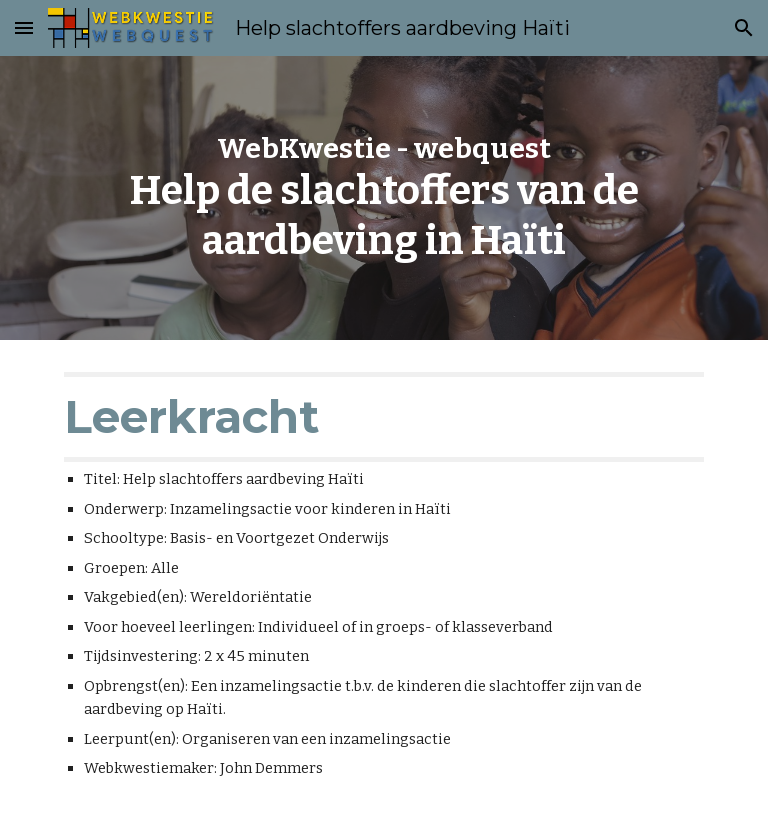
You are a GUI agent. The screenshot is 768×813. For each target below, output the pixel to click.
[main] (383, 198)
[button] (24, 27)
